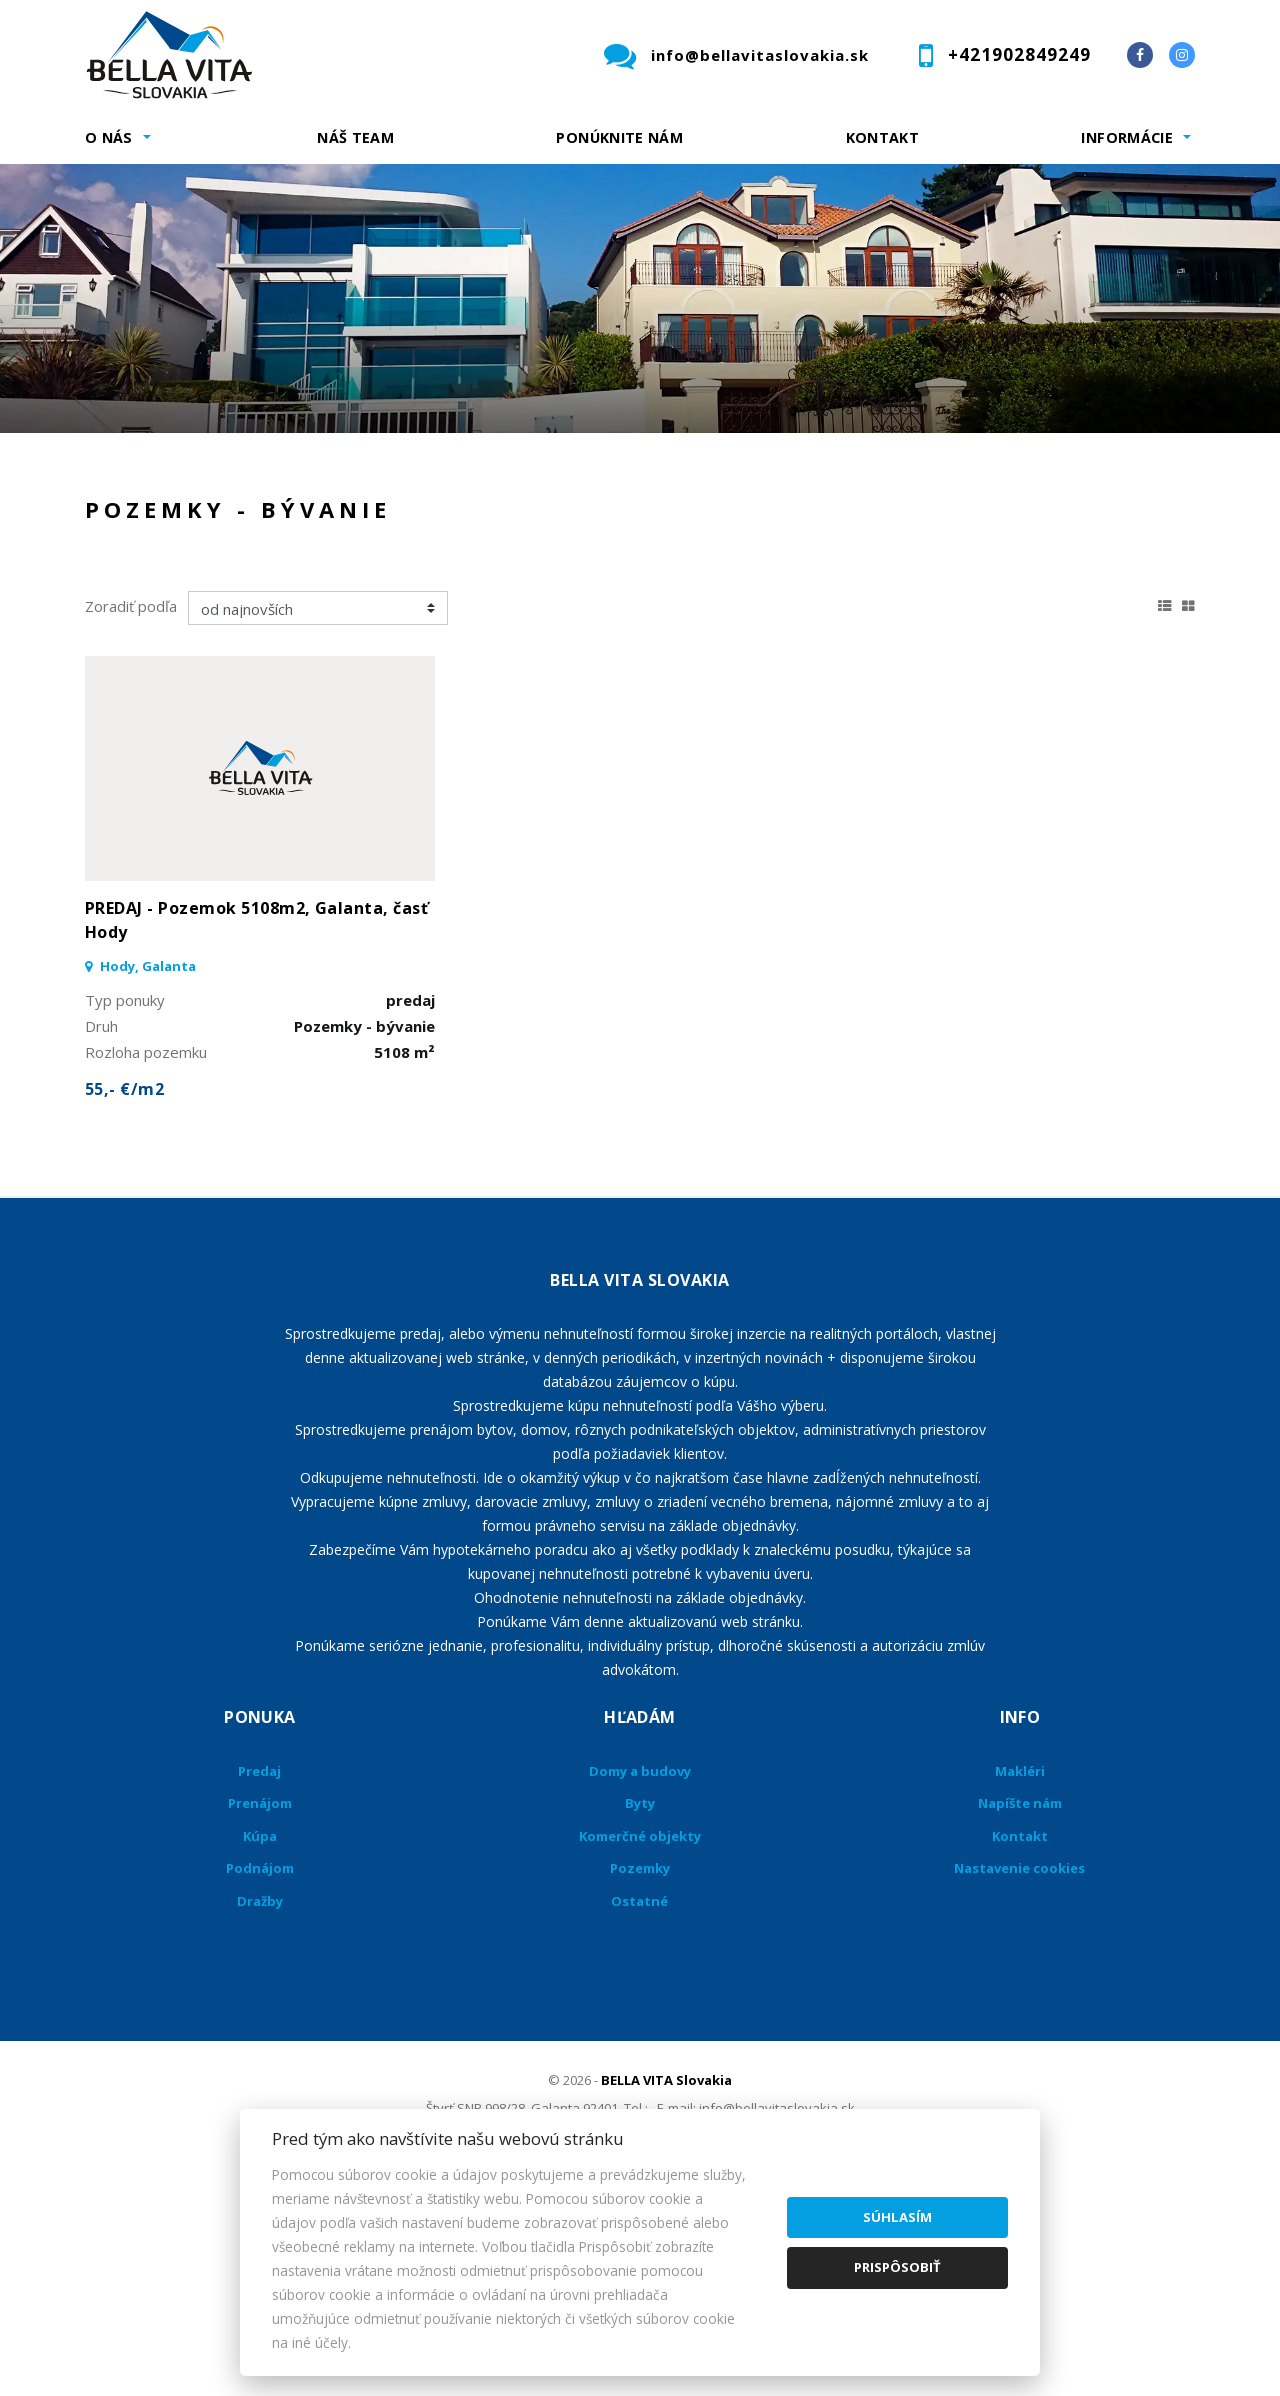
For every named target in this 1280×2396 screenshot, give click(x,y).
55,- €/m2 (124, 1298)
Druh (388, 474)
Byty (640, 2012)
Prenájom (269, 578)
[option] (640, 298)
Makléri (1020, 1980)
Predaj (147, 578)
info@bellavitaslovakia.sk (760, 55)
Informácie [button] (1127, 137)
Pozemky (640, 2077)
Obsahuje (690, 474)
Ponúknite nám (619, 137)
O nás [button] (109, 137)
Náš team (355, 137)
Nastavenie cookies (1019, 2077)
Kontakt (883, 137)
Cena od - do (987, 474)
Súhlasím (897, 2217)
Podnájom (504, 578)
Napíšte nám (1020, 2012)
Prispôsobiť (897, 2267)
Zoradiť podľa (131, 815)
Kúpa (385, 578)
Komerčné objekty (640, 2045)
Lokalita (115, 474)
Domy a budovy (640, 1980)
